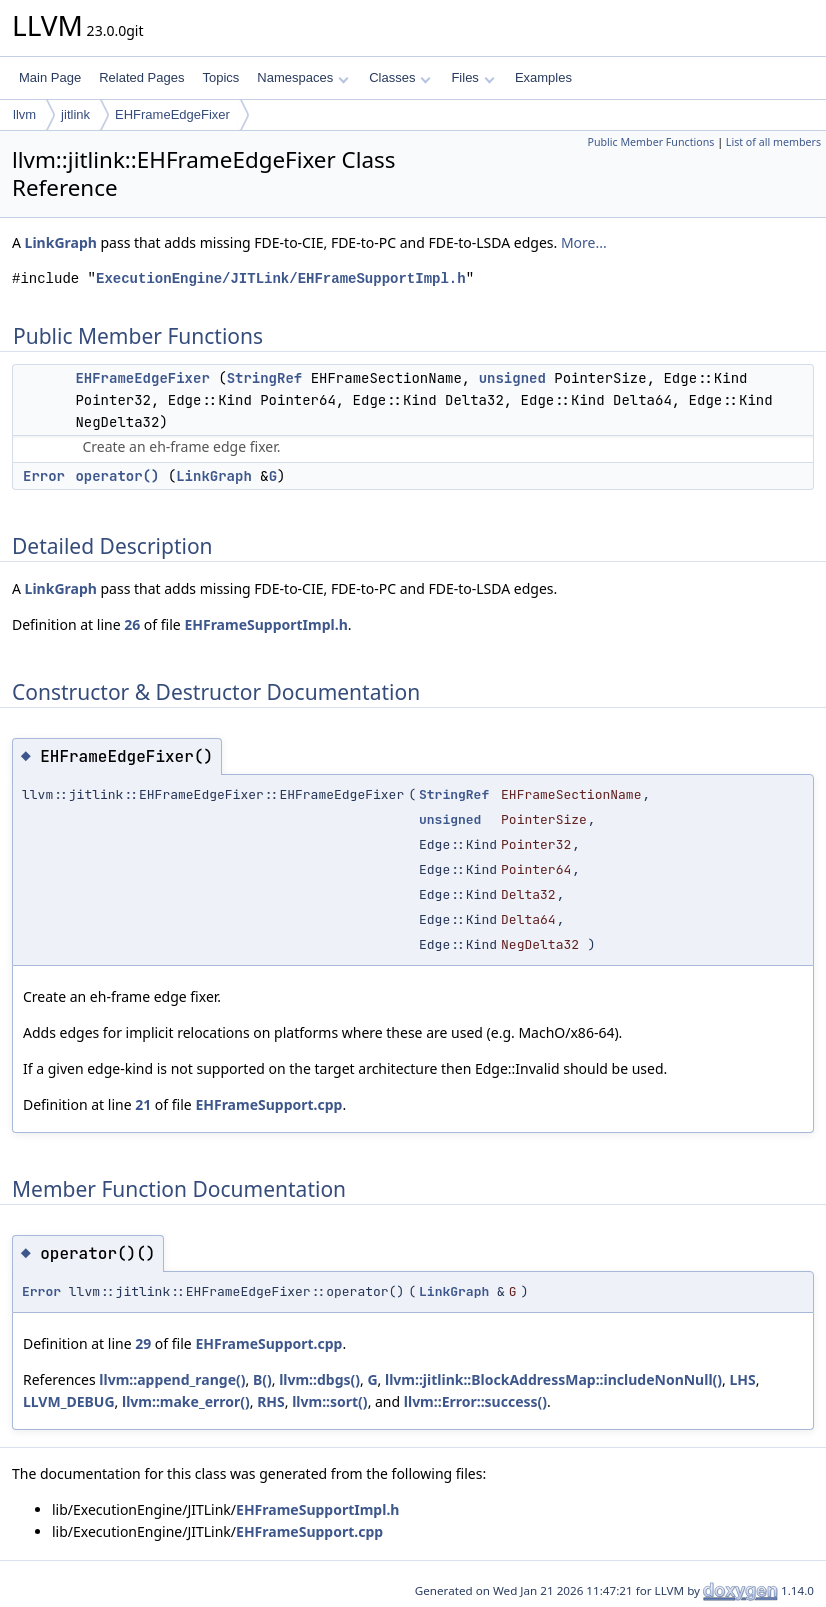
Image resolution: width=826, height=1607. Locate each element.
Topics (220, 77)
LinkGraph (61, 242)
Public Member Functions (650, 142)
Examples (543, 77)
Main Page (50, 77)
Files (472, 77)
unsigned (512, 378)
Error (44, 476)
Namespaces (302, 77)
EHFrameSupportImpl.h (265, 624)
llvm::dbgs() (319, 1379)
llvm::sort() (329, 1401)
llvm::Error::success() (475, 1401)
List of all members (773, 142)
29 (143, 1343)
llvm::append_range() (172, 1379)
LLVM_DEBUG (69, 1401)
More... (584, 242)
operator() (117, 476)
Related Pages (141, 77)
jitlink (75, 114)
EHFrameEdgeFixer (172, 114)
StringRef (265, 378)
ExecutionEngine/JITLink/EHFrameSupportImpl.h (281, 278)
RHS (271, 1401)
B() (262, 1379)
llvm (24, 114)
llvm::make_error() (186, 1401)
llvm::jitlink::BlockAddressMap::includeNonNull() (553, 1379)
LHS (742, 1379)
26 (132, 624)
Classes (400, 77)
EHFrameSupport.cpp (268, 1104)
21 (143, 1104)
